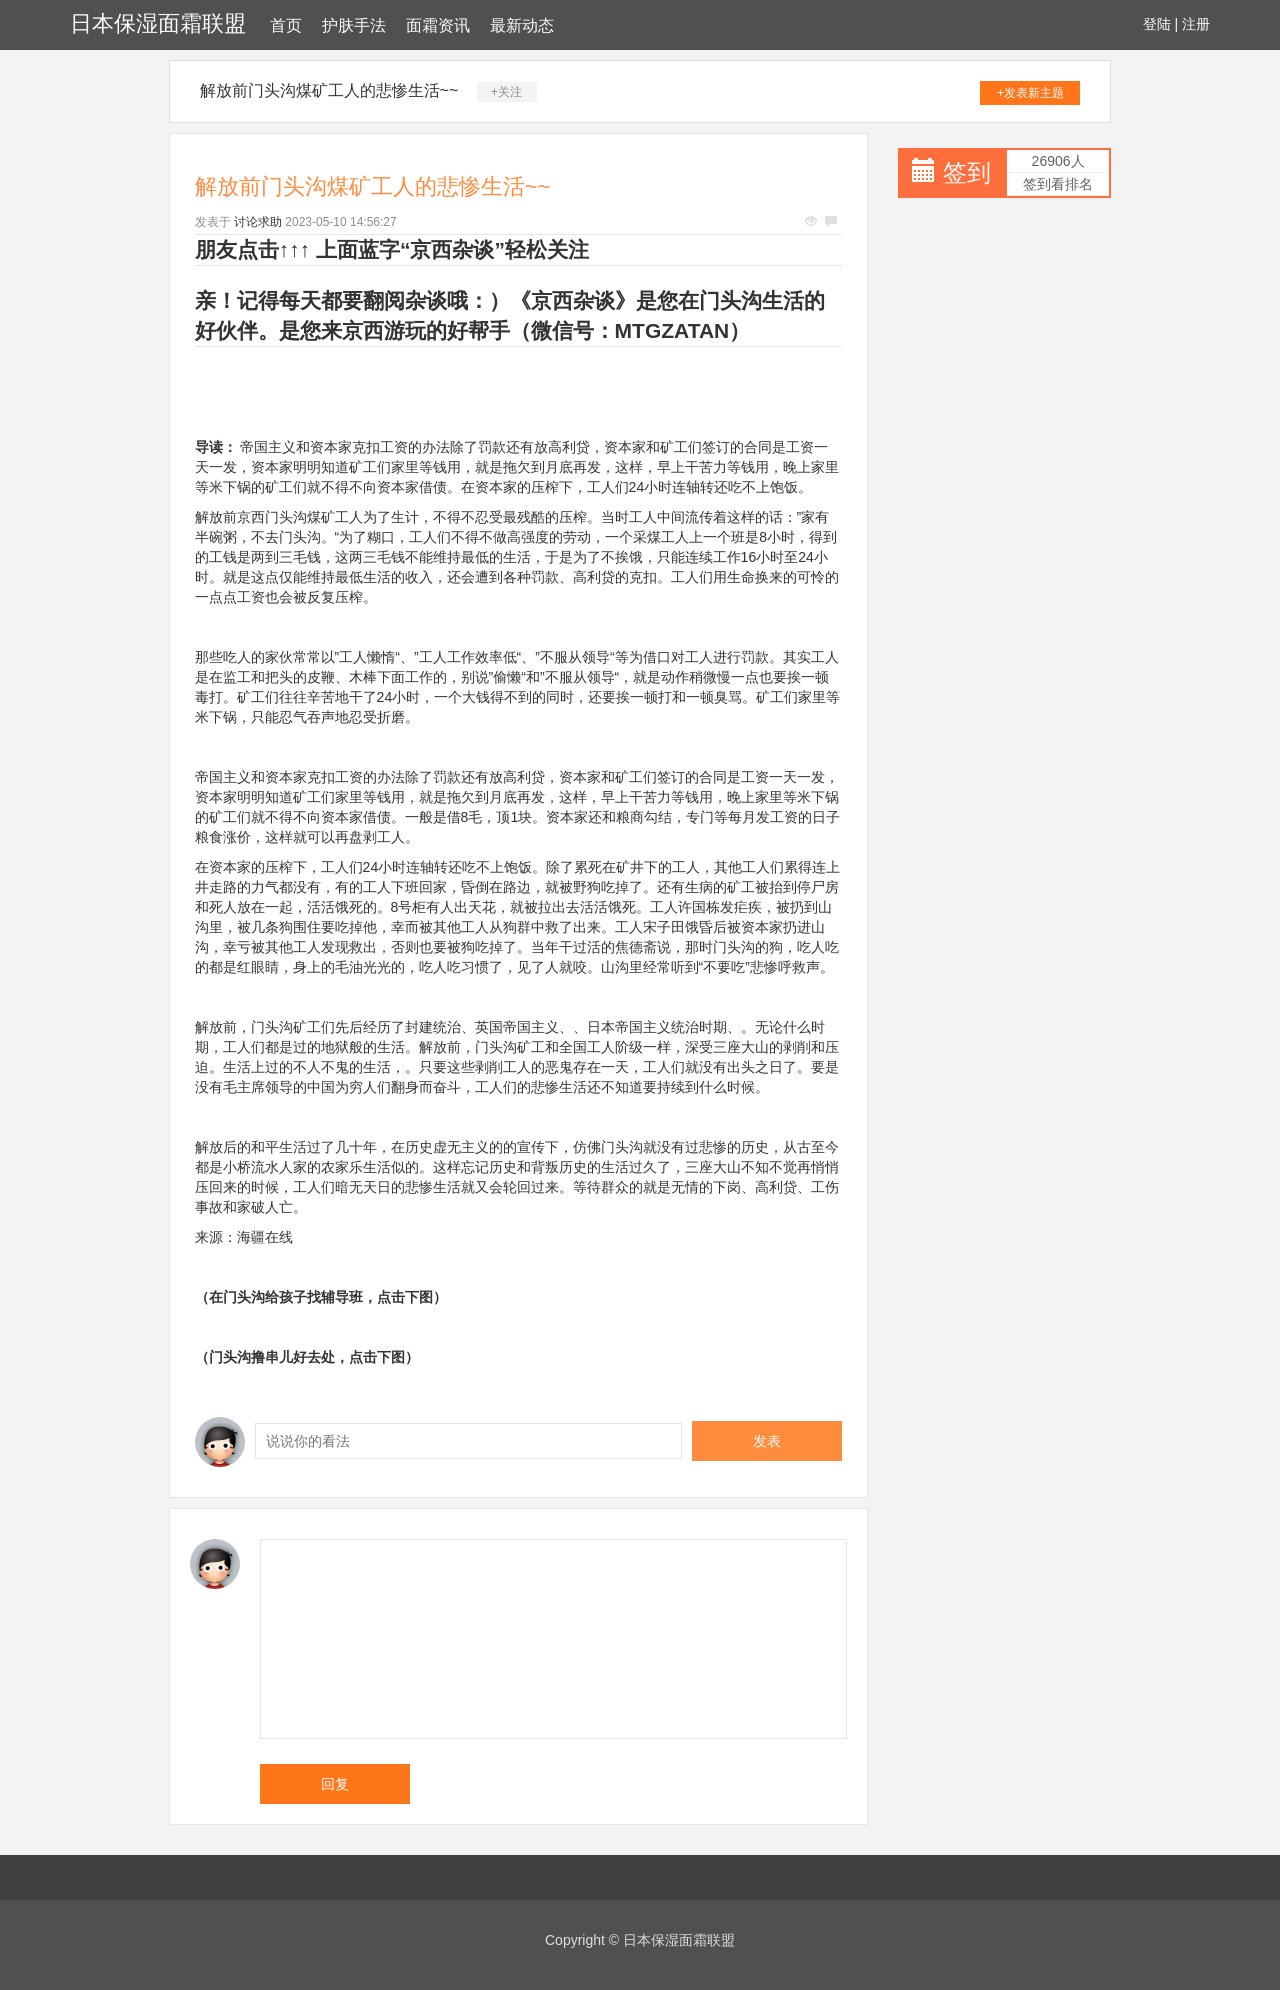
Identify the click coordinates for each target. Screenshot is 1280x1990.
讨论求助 (258, 222)
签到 (967, 172)
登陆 (1157, 24)
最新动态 (522, 25)
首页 (286, 25)
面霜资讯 (438, 25)
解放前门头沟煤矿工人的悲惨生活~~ (329, 90)
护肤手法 (354, 25)
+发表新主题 (1030, 93)
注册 (1196, 24)
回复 (335, 1784)
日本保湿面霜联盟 (158, 23)
